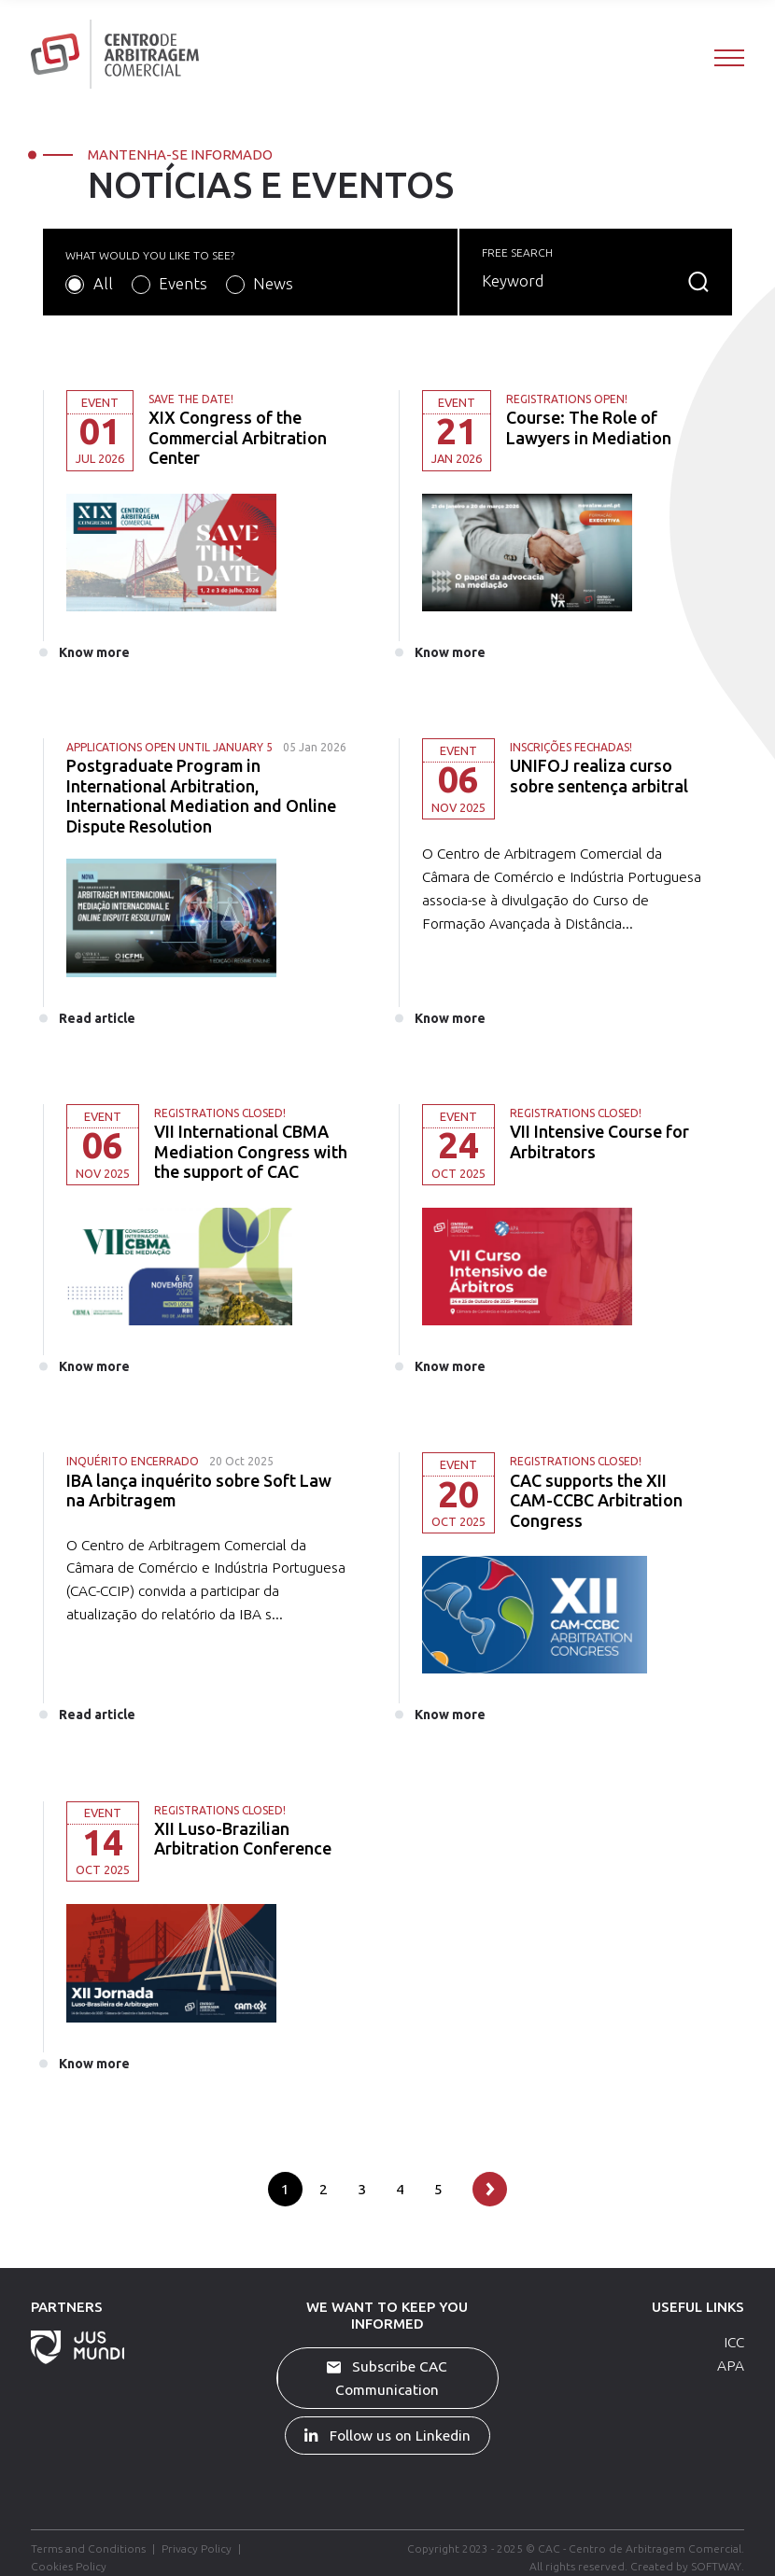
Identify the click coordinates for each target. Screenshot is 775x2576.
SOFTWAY (716, 2565)
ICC (734, 2340)
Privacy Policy (197, 2547)
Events (183, 283)
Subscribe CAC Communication (387, 2377)
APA (730, 2364)
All (103, 283)
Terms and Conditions (88, 2547)
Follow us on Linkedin (387, 2434)
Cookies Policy (68, 2565)
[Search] (580, 281)
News (273, 283)
